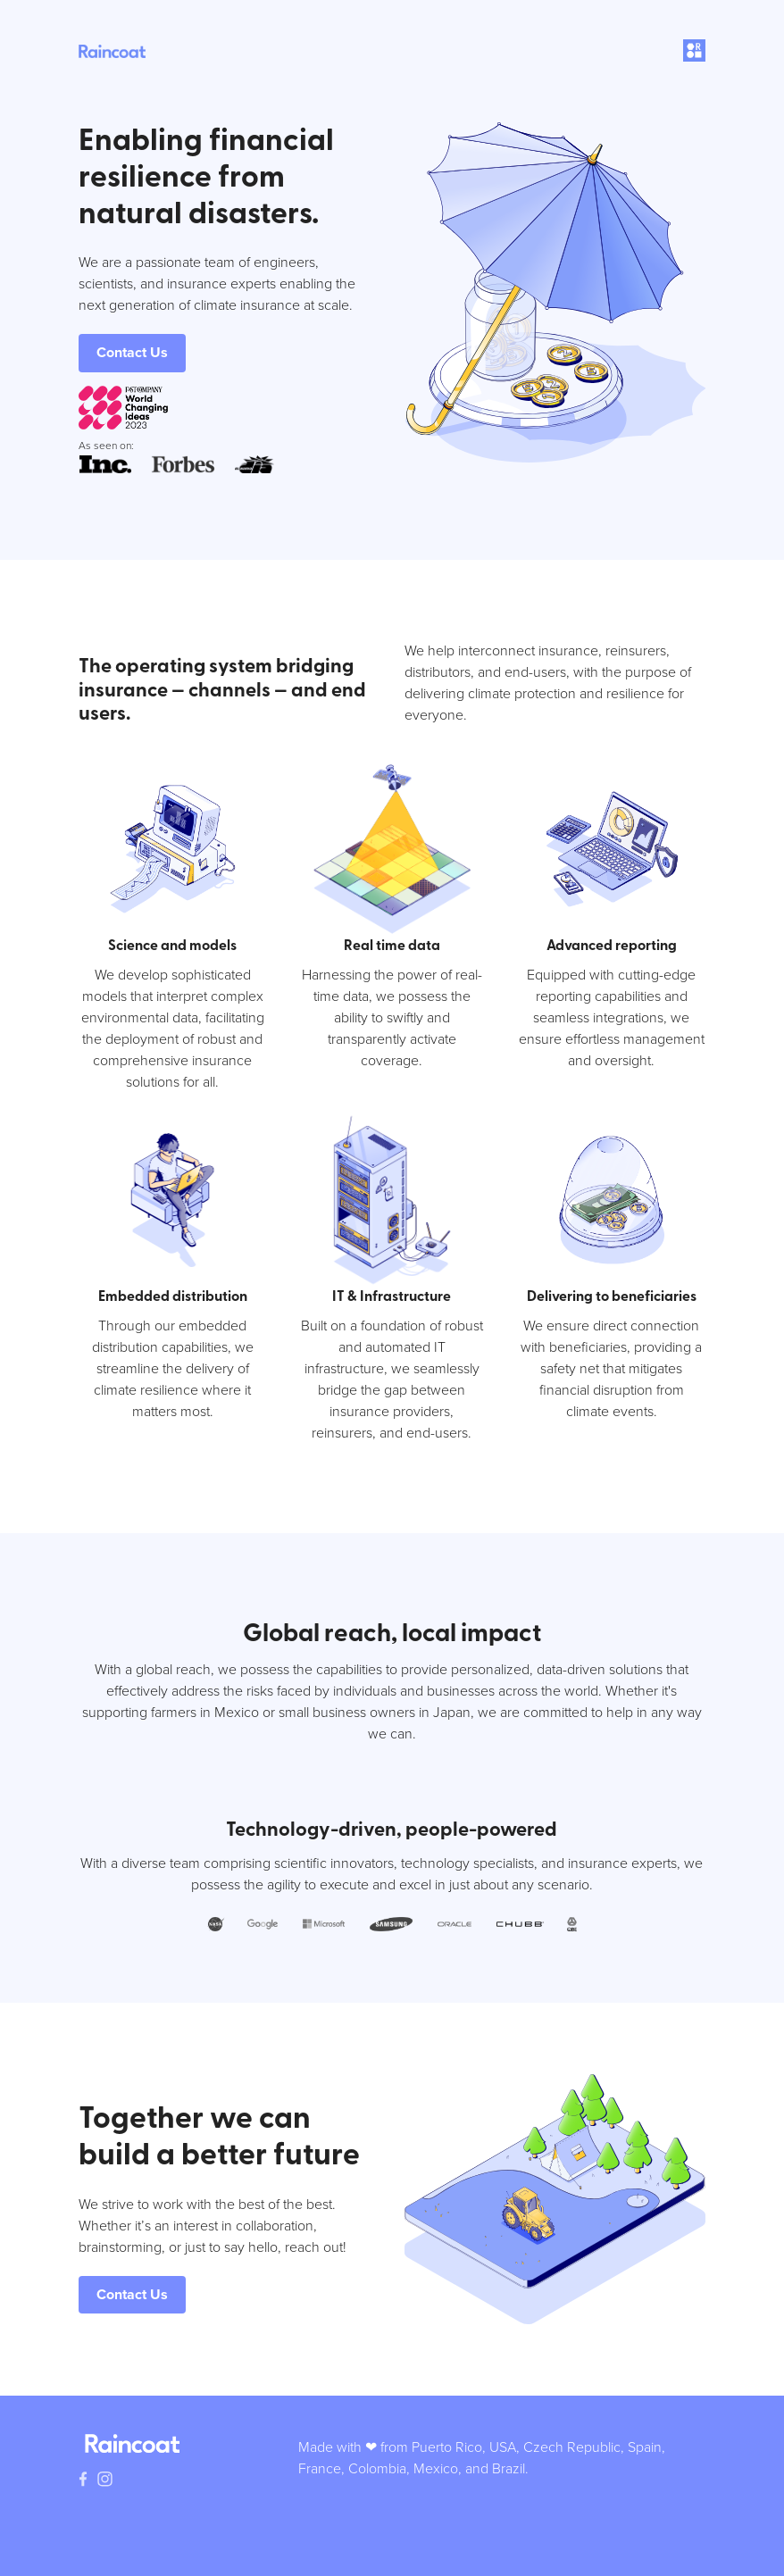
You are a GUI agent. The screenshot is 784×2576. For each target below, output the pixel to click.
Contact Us (132, 352)
